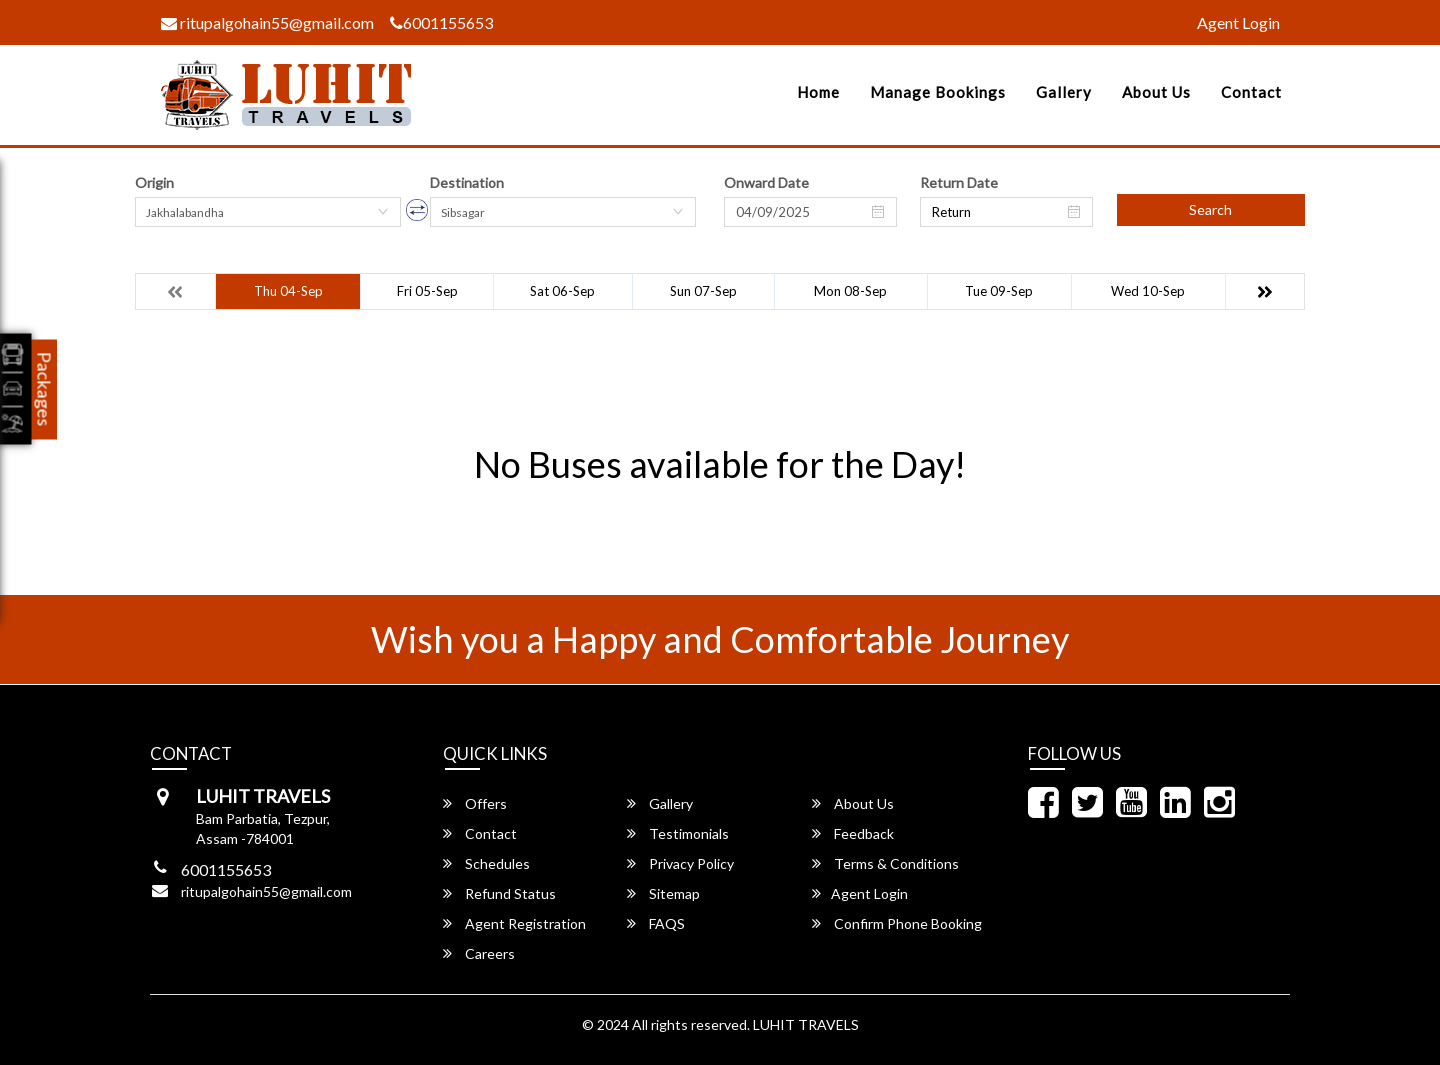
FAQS (656, 923)
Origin (154, 182)
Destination (467, 182)
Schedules (486, 863)
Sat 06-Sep (562, 291)
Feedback (853, 833)
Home (818, 92)
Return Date (959, 182)
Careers (479, 953)
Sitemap (663, 893)
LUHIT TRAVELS (806, 1024)
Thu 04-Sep (288, 291)
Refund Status (499, 893)
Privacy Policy (680, 863)
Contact (1251, 92)
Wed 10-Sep (1148, 291)
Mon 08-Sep (850, 291)
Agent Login (1238, 22)
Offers (475, 803)
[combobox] (268, 212)
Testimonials (678, 833)
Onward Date (766, 182)
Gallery (1064, 92)
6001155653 (441, 22)
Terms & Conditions (885, 863)
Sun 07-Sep (703, 291)
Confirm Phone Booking (897, 923)
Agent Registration (514, 923)
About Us (1156, 92)
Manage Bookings (938, 92)
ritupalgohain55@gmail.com (267, 22)
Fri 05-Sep (427, 291)
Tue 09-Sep (999, 291)
